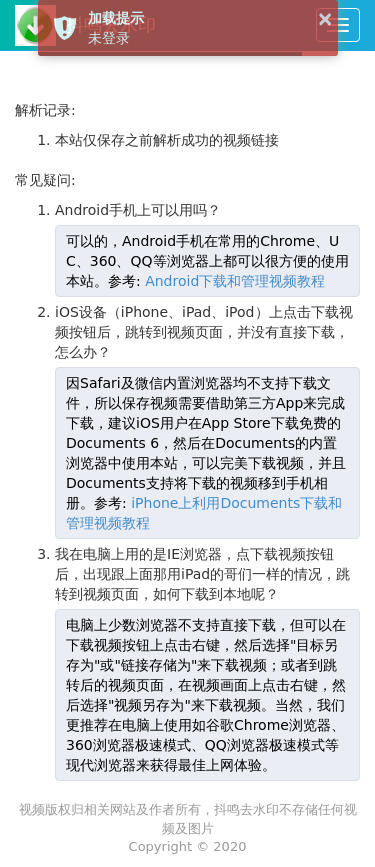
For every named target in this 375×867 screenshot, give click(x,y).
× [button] (325, 18)
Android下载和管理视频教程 (235, 281)
